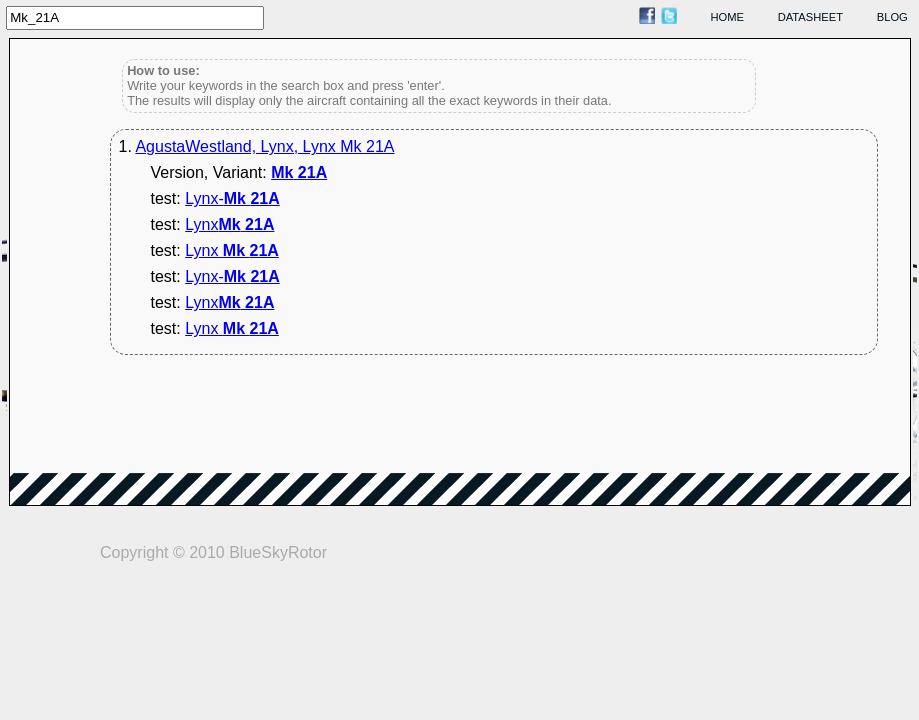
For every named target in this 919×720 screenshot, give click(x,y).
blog (892, 17)
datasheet (810, 17)
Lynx (229, 224)
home (728, 17)
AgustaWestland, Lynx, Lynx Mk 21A (264, 146)
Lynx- (232, 198)
